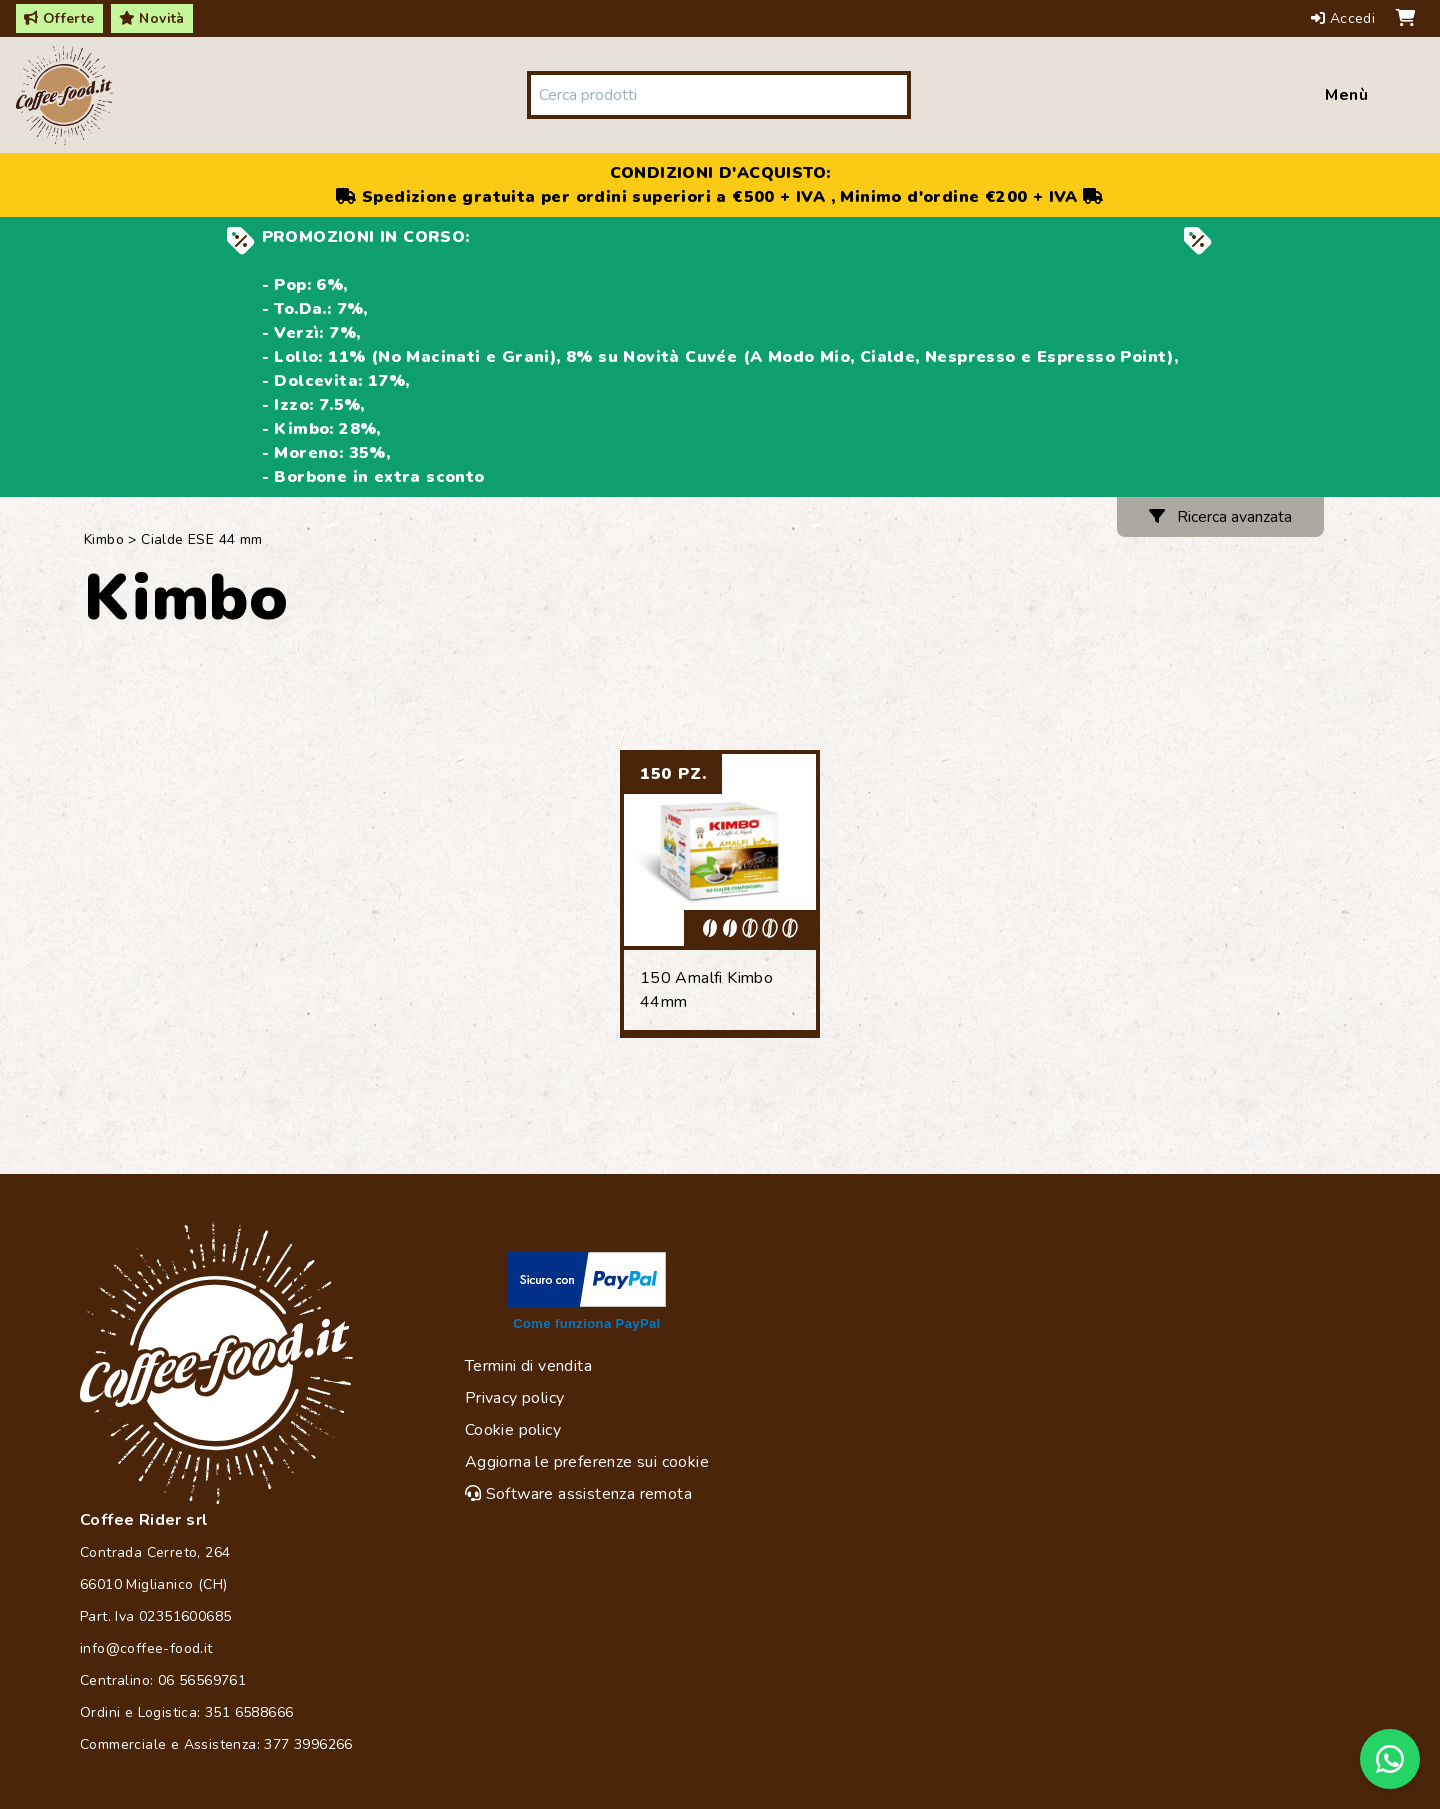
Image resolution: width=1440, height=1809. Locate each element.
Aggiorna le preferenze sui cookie (587, 1462)
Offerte (59, 18)
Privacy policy (515, 1398)
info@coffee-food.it (146, 1648)
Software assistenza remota (578, 1494)
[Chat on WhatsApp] (1390, 1759)
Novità (152, 18)
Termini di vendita (528, 1366)
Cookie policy (513, 1430)
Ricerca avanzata (1220, 517)
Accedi (1345, 18)
